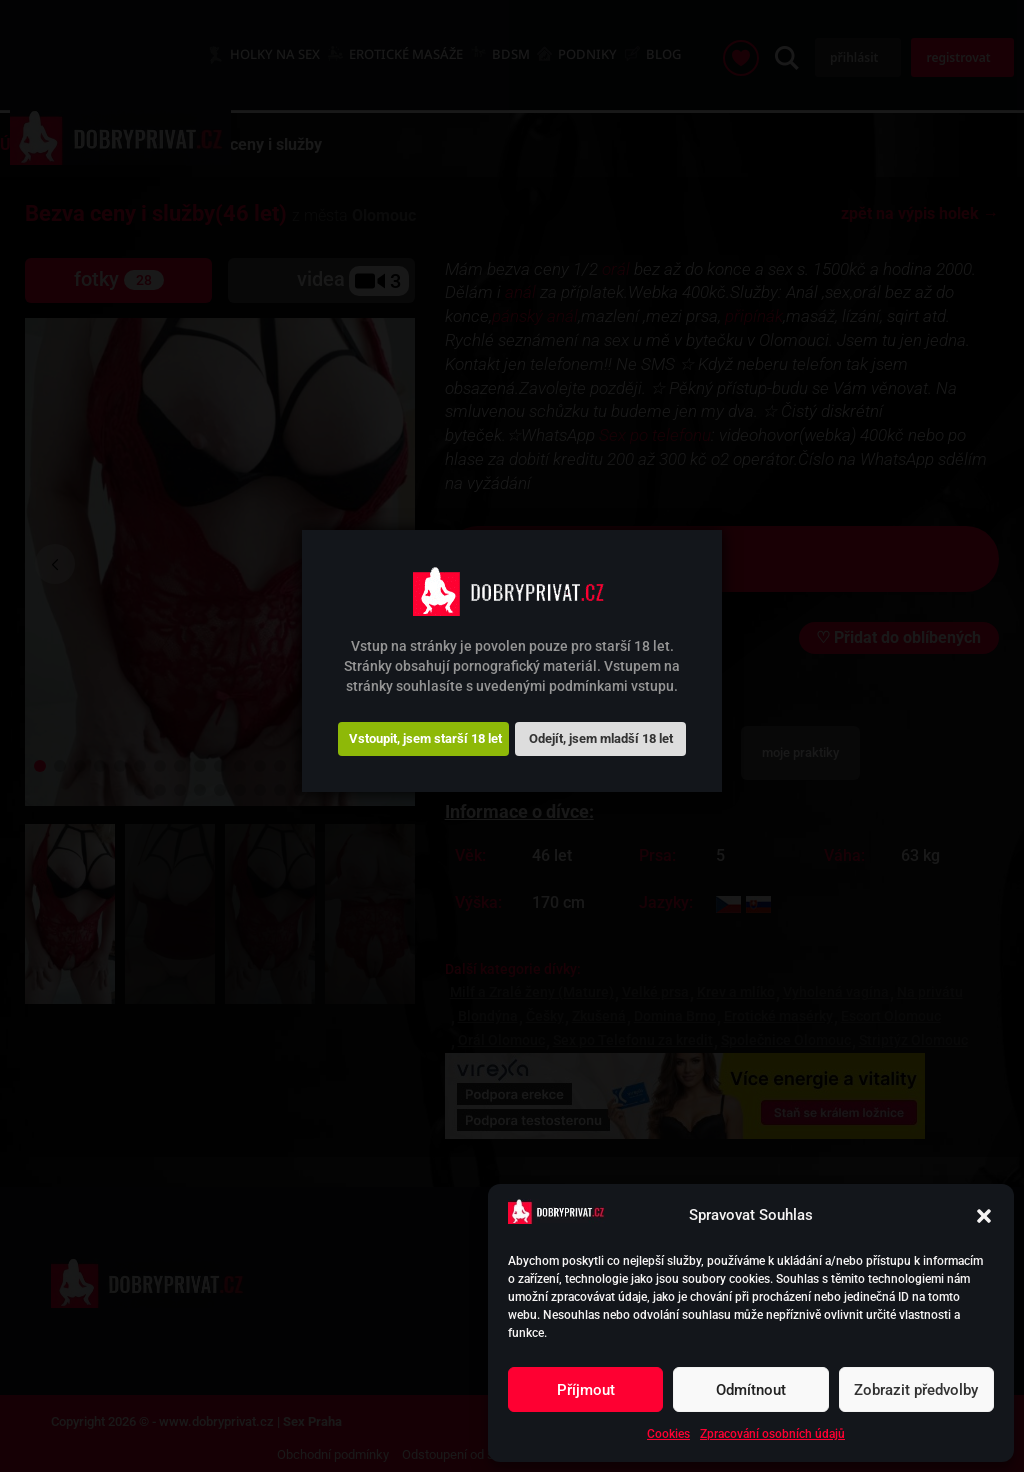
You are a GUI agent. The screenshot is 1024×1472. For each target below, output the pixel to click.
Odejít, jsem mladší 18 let (601, 738)
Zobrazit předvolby (916, 1390)
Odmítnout (751, 1390)
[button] (984, 1216)
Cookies (668, 1434)
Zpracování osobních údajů (772, 1434)
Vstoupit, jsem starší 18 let (425, 738)
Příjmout (586, 1390)
